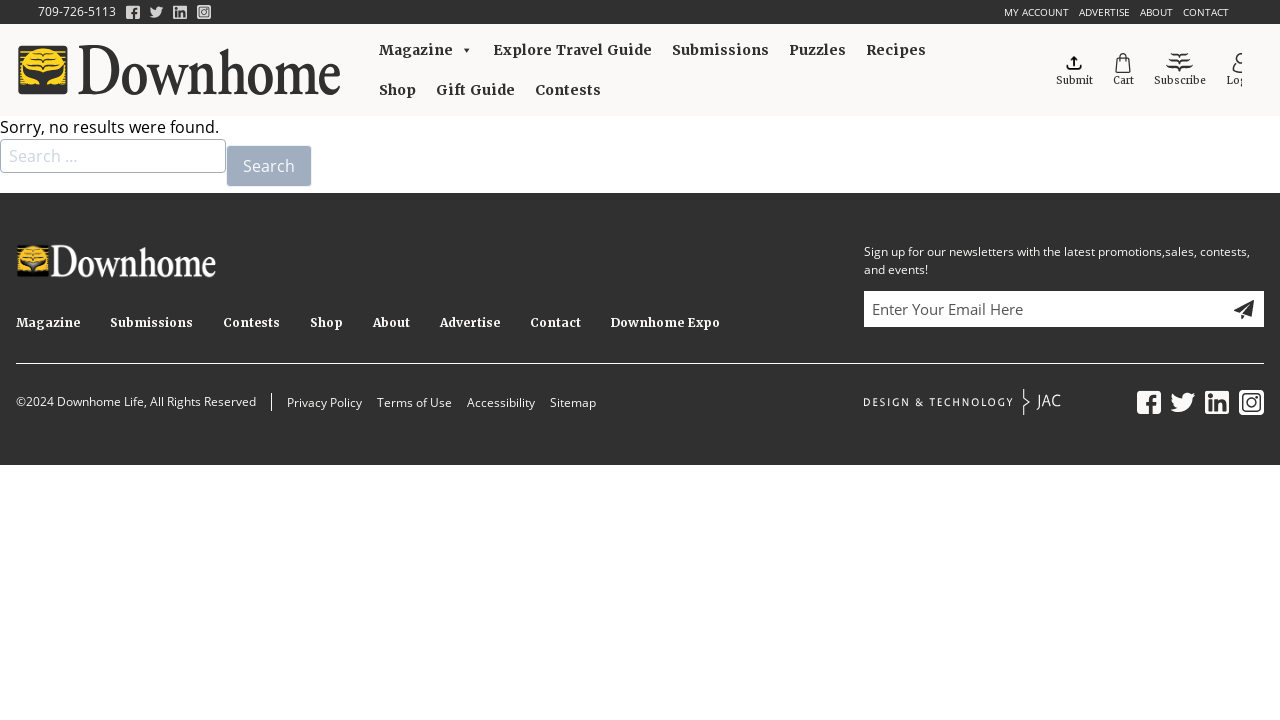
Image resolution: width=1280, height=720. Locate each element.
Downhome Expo (665, 323)
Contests (568, 90)
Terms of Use (414, 402)
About (1156, 12)
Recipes (896, 50)
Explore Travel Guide (572, 50)
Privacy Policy (324, 402)
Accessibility (501, 402)
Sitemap (573, 402)
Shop (397, 90)
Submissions (720, 50)
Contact (1206, 12)
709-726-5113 (77, 11)
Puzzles (817, 50)
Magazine (426, 50)
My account (1036, 12)
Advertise (1104, 12)
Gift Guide (475, 90)
